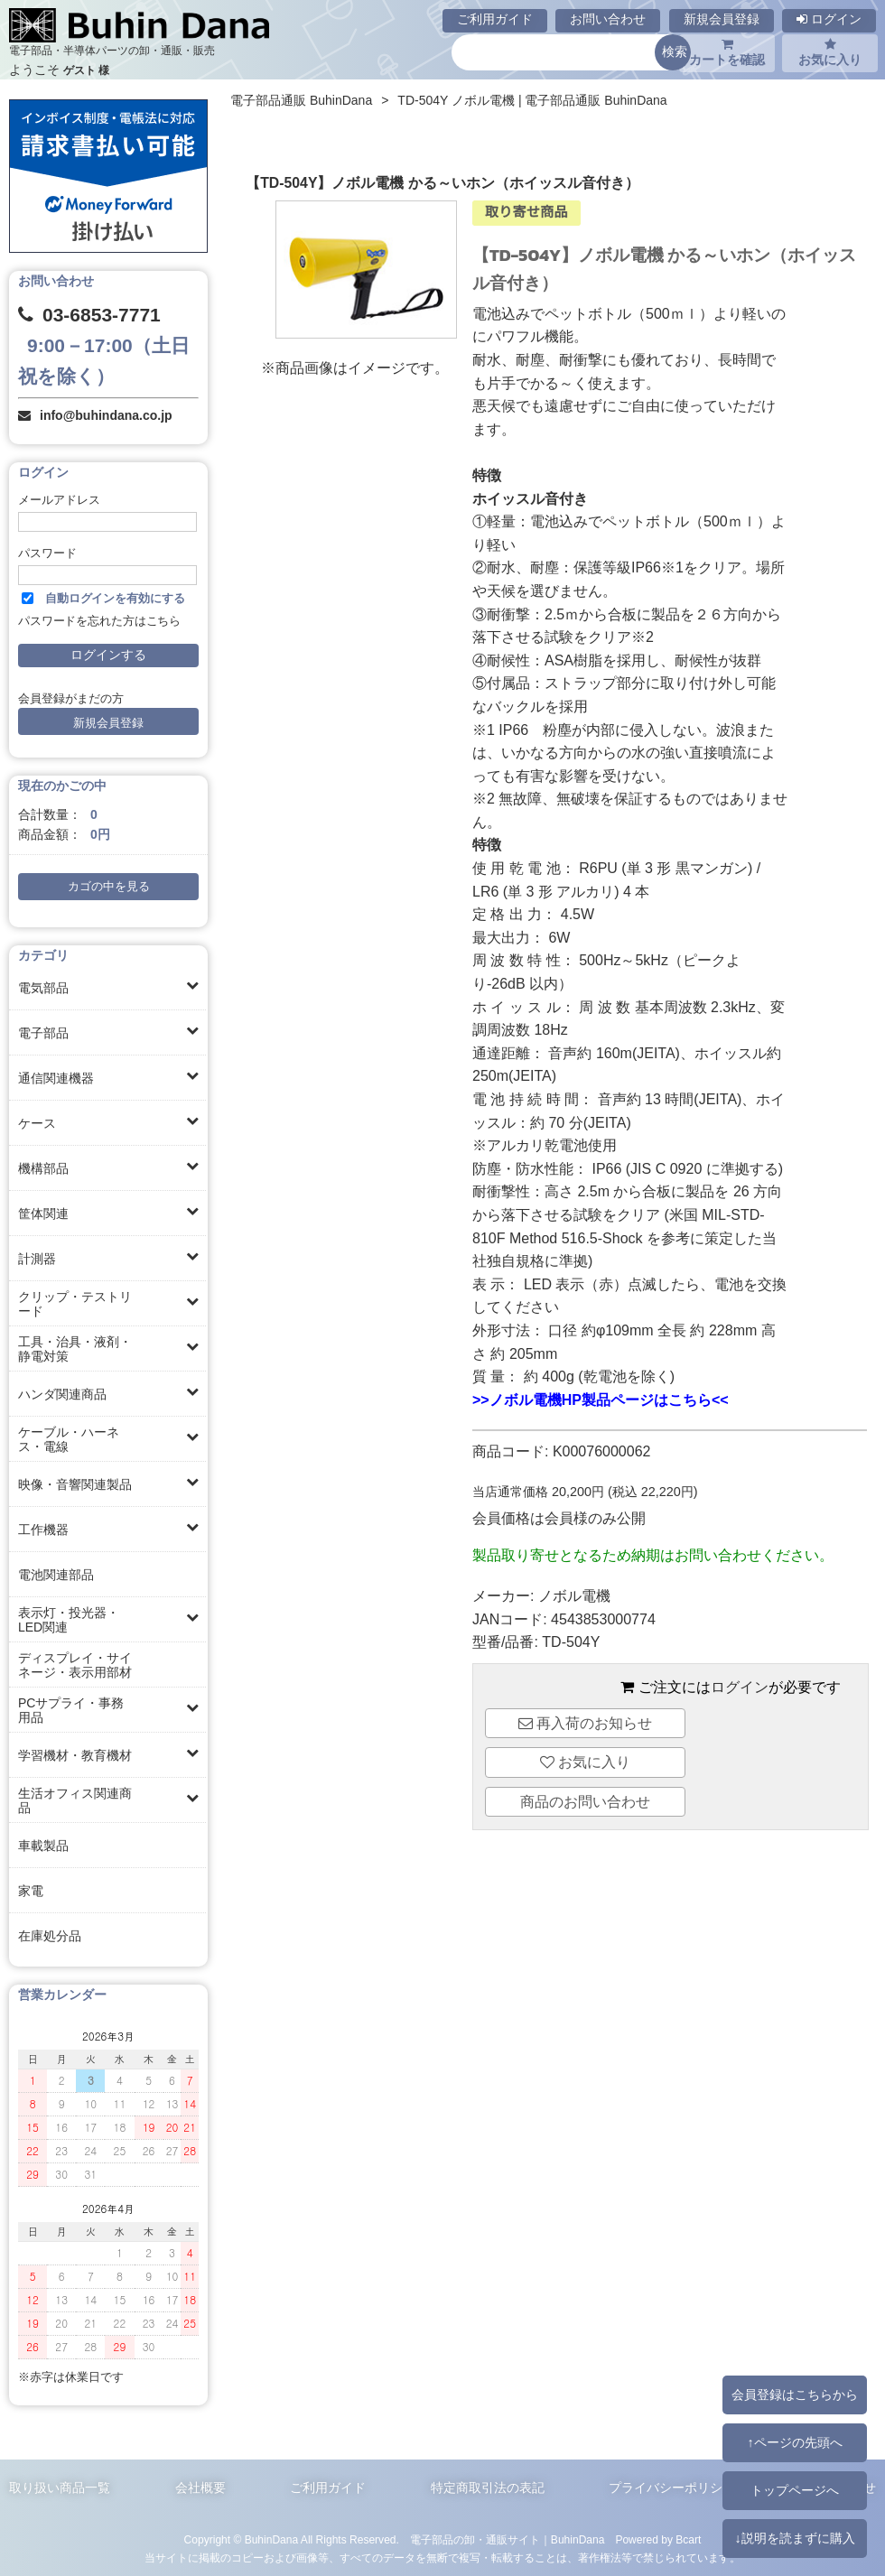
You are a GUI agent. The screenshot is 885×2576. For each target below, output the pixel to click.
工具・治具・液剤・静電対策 (75, 1348)
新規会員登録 (721, 19)
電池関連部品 (56, 1574)
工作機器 (43, 1529)
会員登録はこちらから (794, 2394)
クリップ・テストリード (75, 1303)
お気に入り (830, 52)
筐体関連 (43, 1213)
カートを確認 (727, 52)
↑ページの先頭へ (794, 2442)
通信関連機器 (56, 1078)
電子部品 (43, 1033)
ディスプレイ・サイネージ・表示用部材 (75, 1665)
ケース (37, 1123)
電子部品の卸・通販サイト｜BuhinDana (507, 2540)
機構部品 (43, 1168)
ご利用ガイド (495, 19)
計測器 (37, 1258)
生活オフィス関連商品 (75, 1800)
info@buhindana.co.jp (106, 415)
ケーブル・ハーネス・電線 (68, 1439)
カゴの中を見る (109, 886)
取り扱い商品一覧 (59, 2487)
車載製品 (43, 1845)
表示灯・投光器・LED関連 (68, 1619)
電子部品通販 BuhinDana (301, 100)
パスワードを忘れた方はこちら (99, 621)
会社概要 (200, 2487)
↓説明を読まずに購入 (794, 2538)
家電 (30, 1890)
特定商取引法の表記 (488, 2487)
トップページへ (794, 2490)
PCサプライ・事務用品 (71, 1710)
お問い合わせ (608, 19)
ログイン (829, 19)
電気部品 (43, 988)
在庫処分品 (49, 1936)
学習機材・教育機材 (75, 1755)
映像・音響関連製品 (75, 1484)
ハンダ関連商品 (62, 1394)
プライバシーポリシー (672, 2487)
